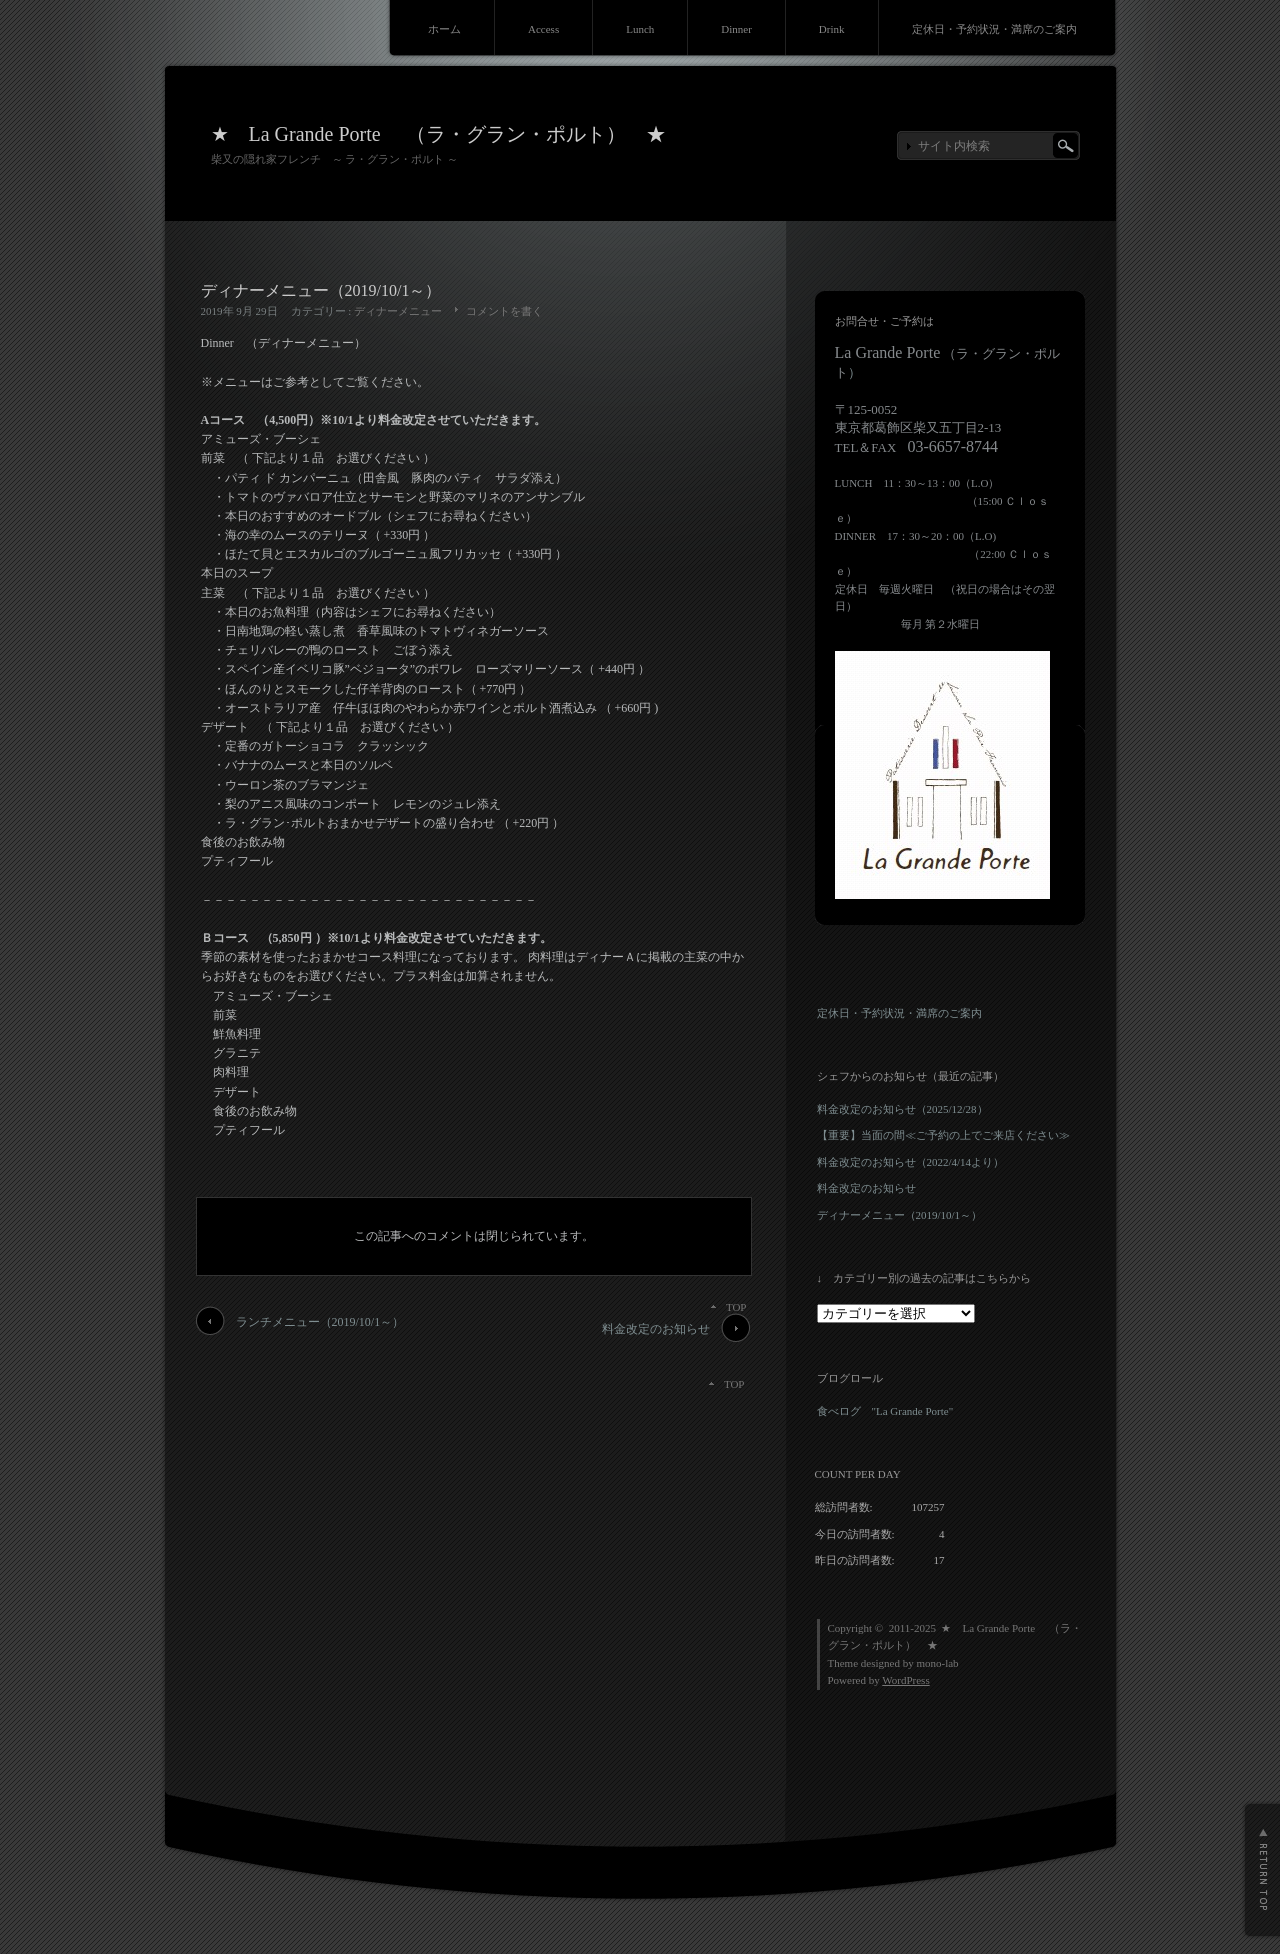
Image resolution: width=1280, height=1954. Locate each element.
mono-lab (937, 1663)
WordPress (905, 1680)
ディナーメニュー (398, 311)
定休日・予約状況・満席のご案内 (994, 29)
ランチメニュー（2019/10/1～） (320, 1322)
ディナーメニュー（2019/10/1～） (900, 1215)
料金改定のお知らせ (656, 1329)
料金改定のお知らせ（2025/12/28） (902, 1109)
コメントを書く (504, 311)
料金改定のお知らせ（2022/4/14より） (911, 1162)
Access (543, 29)
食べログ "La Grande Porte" (885, 1411)
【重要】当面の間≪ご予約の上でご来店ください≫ (943, 1135)
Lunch (640, 29)
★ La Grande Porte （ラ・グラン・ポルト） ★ (438, 134)
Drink (832, 29)
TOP (736, 1307)
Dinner (736, 29)
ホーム (444, 29)
